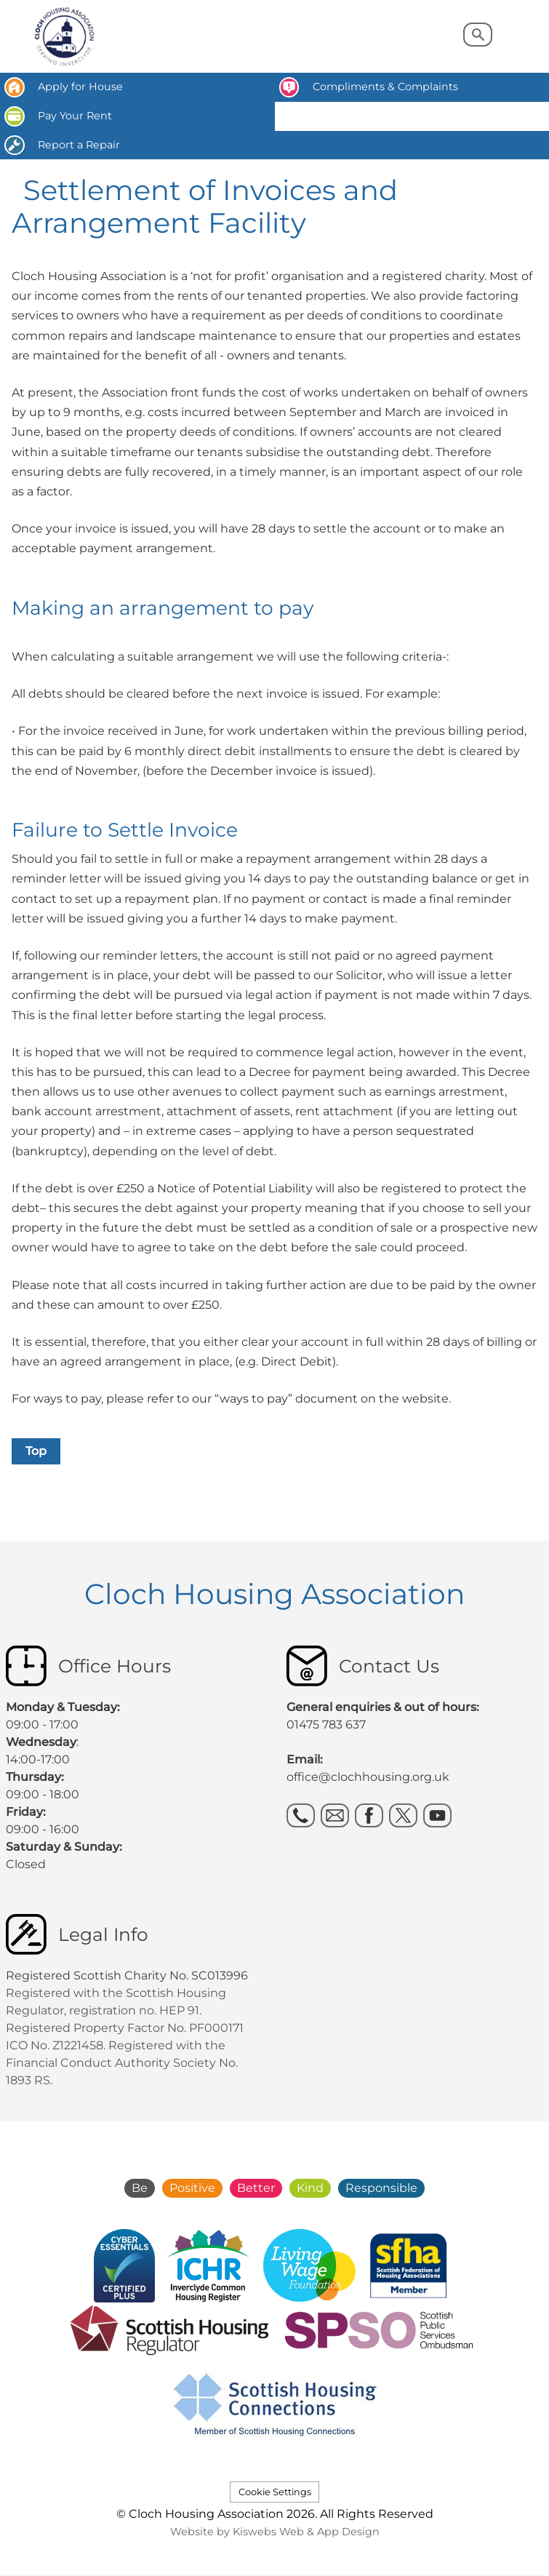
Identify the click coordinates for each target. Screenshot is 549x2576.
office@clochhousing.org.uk (367, 1777)
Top (36, 1451)
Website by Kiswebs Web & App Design (275, 2531)
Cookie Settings (275, 2492)
